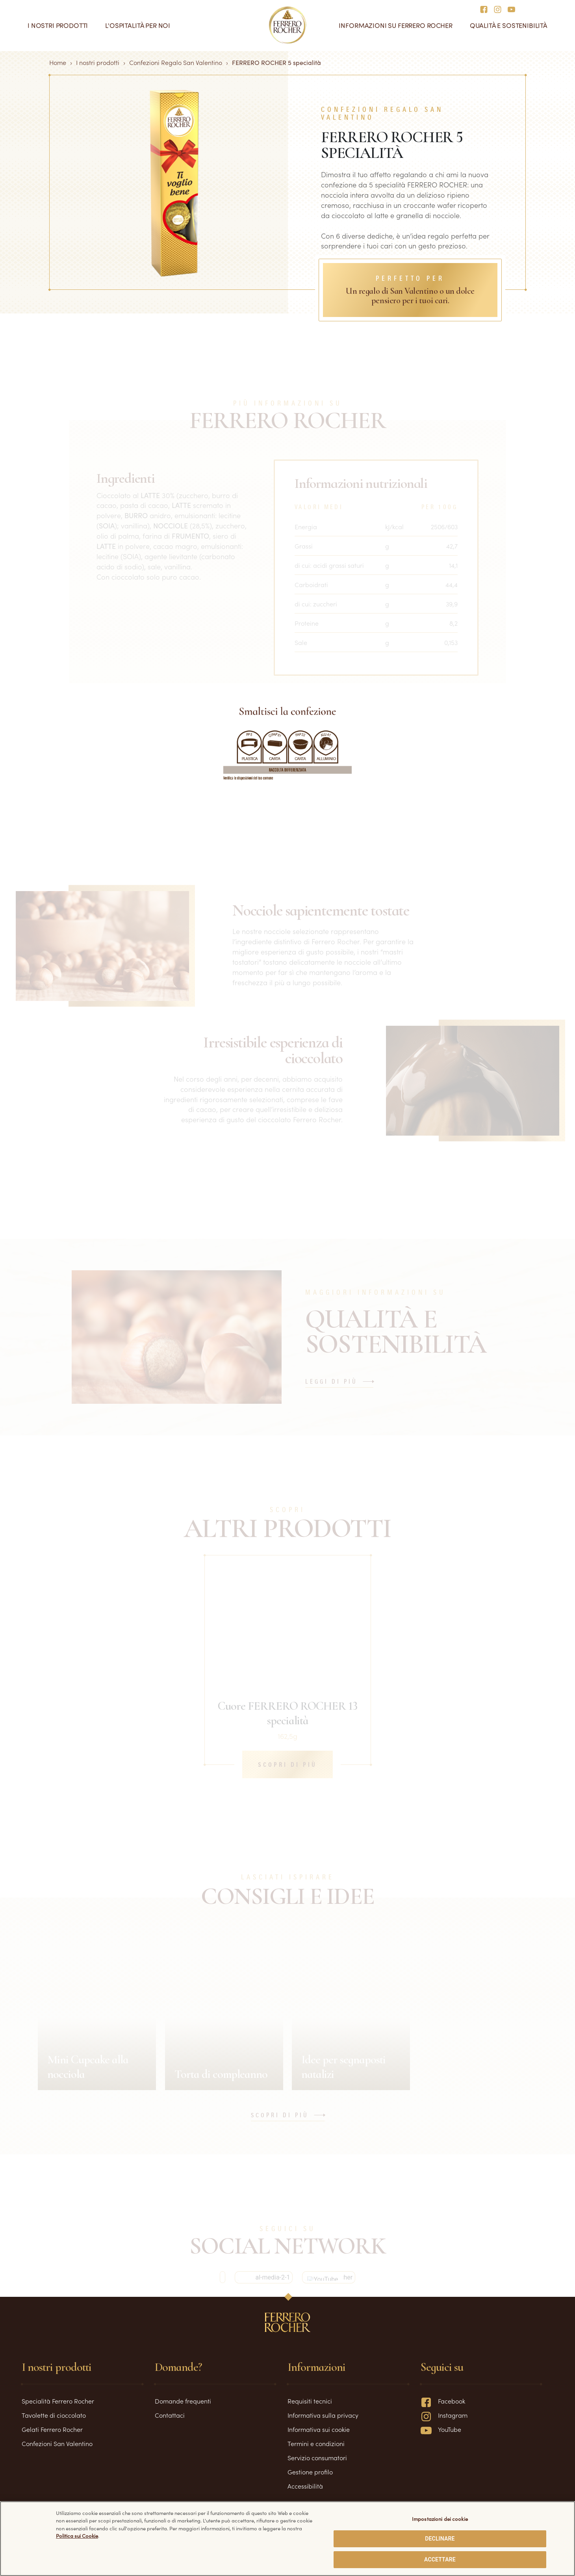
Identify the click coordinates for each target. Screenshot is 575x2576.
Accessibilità (305, 2485)
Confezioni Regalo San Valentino (175, 62)
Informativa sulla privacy (323, 2415)
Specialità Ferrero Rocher (58, 2400)
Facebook (443, 2400)
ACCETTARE (440, 2559)
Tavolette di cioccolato (54, 2415)
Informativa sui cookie (319, 2429)
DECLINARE (439, 2538)
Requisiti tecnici (310, 2400)
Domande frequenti (183, 2400)
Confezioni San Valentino (57, 2443)
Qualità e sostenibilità (508, 25)
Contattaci (170, 2415)
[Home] (288, 25)
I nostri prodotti (58, 25)
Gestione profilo (310, 2471)
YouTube (441, 2429)
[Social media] (486, 9)
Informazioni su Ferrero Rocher (395, 25)
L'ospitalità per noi (137, 25)
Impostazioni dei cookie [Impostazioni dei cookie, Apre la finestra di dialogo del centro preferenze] (440, 2518)
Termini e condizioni (316, 2443)
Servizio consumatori (317, 2457)
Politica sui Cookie (77, 2535)
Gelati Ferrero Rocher (52, 2429)
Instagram (444, 2415)
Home (57, 62)
